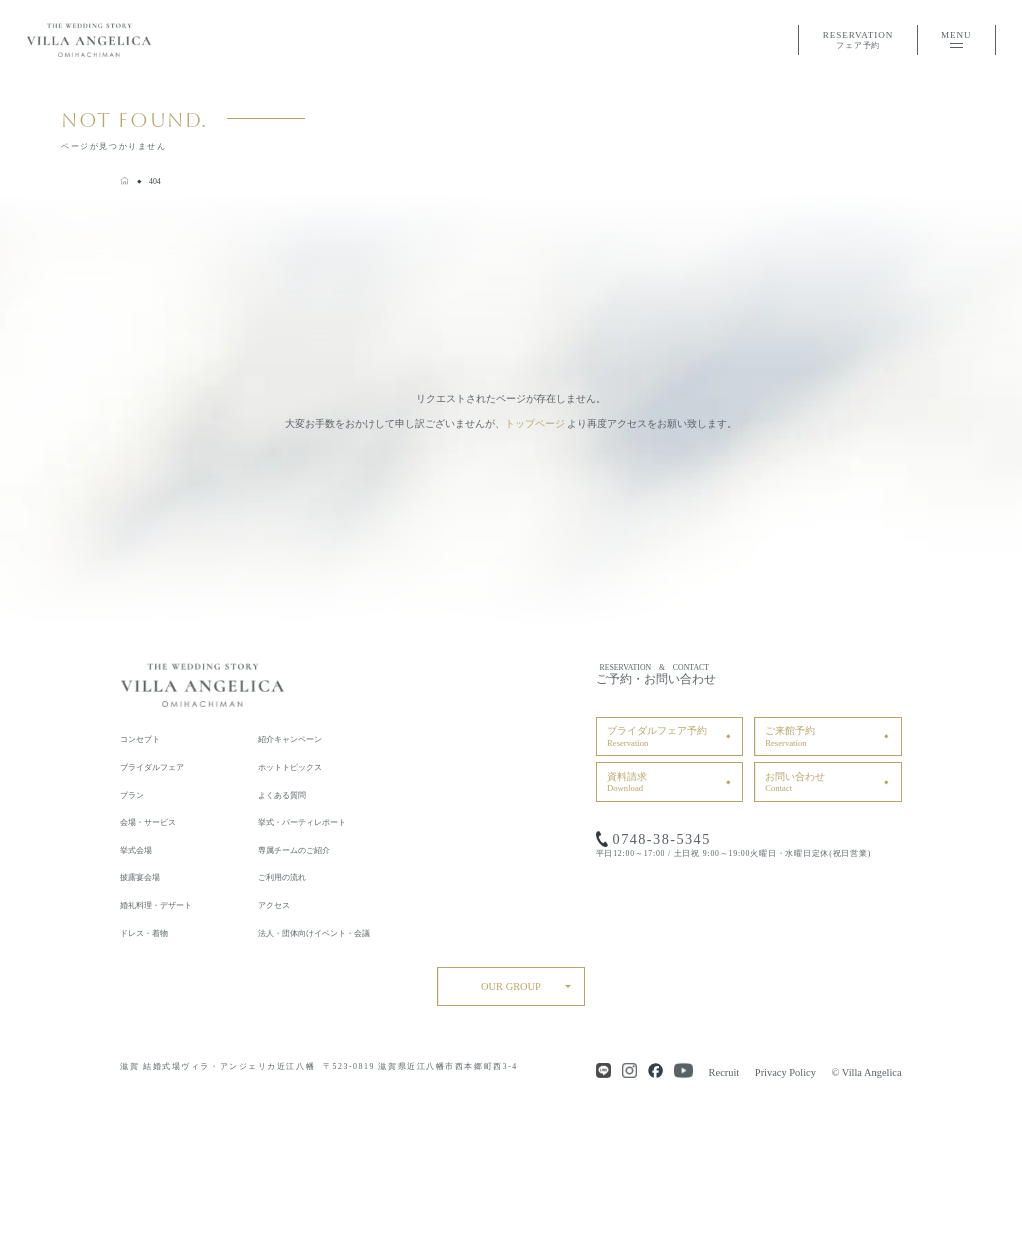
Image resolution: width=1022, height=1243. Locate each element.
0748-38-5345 (662, 839)
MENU (956, 39)
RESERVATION (858, 41)
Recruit (724, 1072)
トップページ (535, 423)
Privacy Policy (785, 1072)
